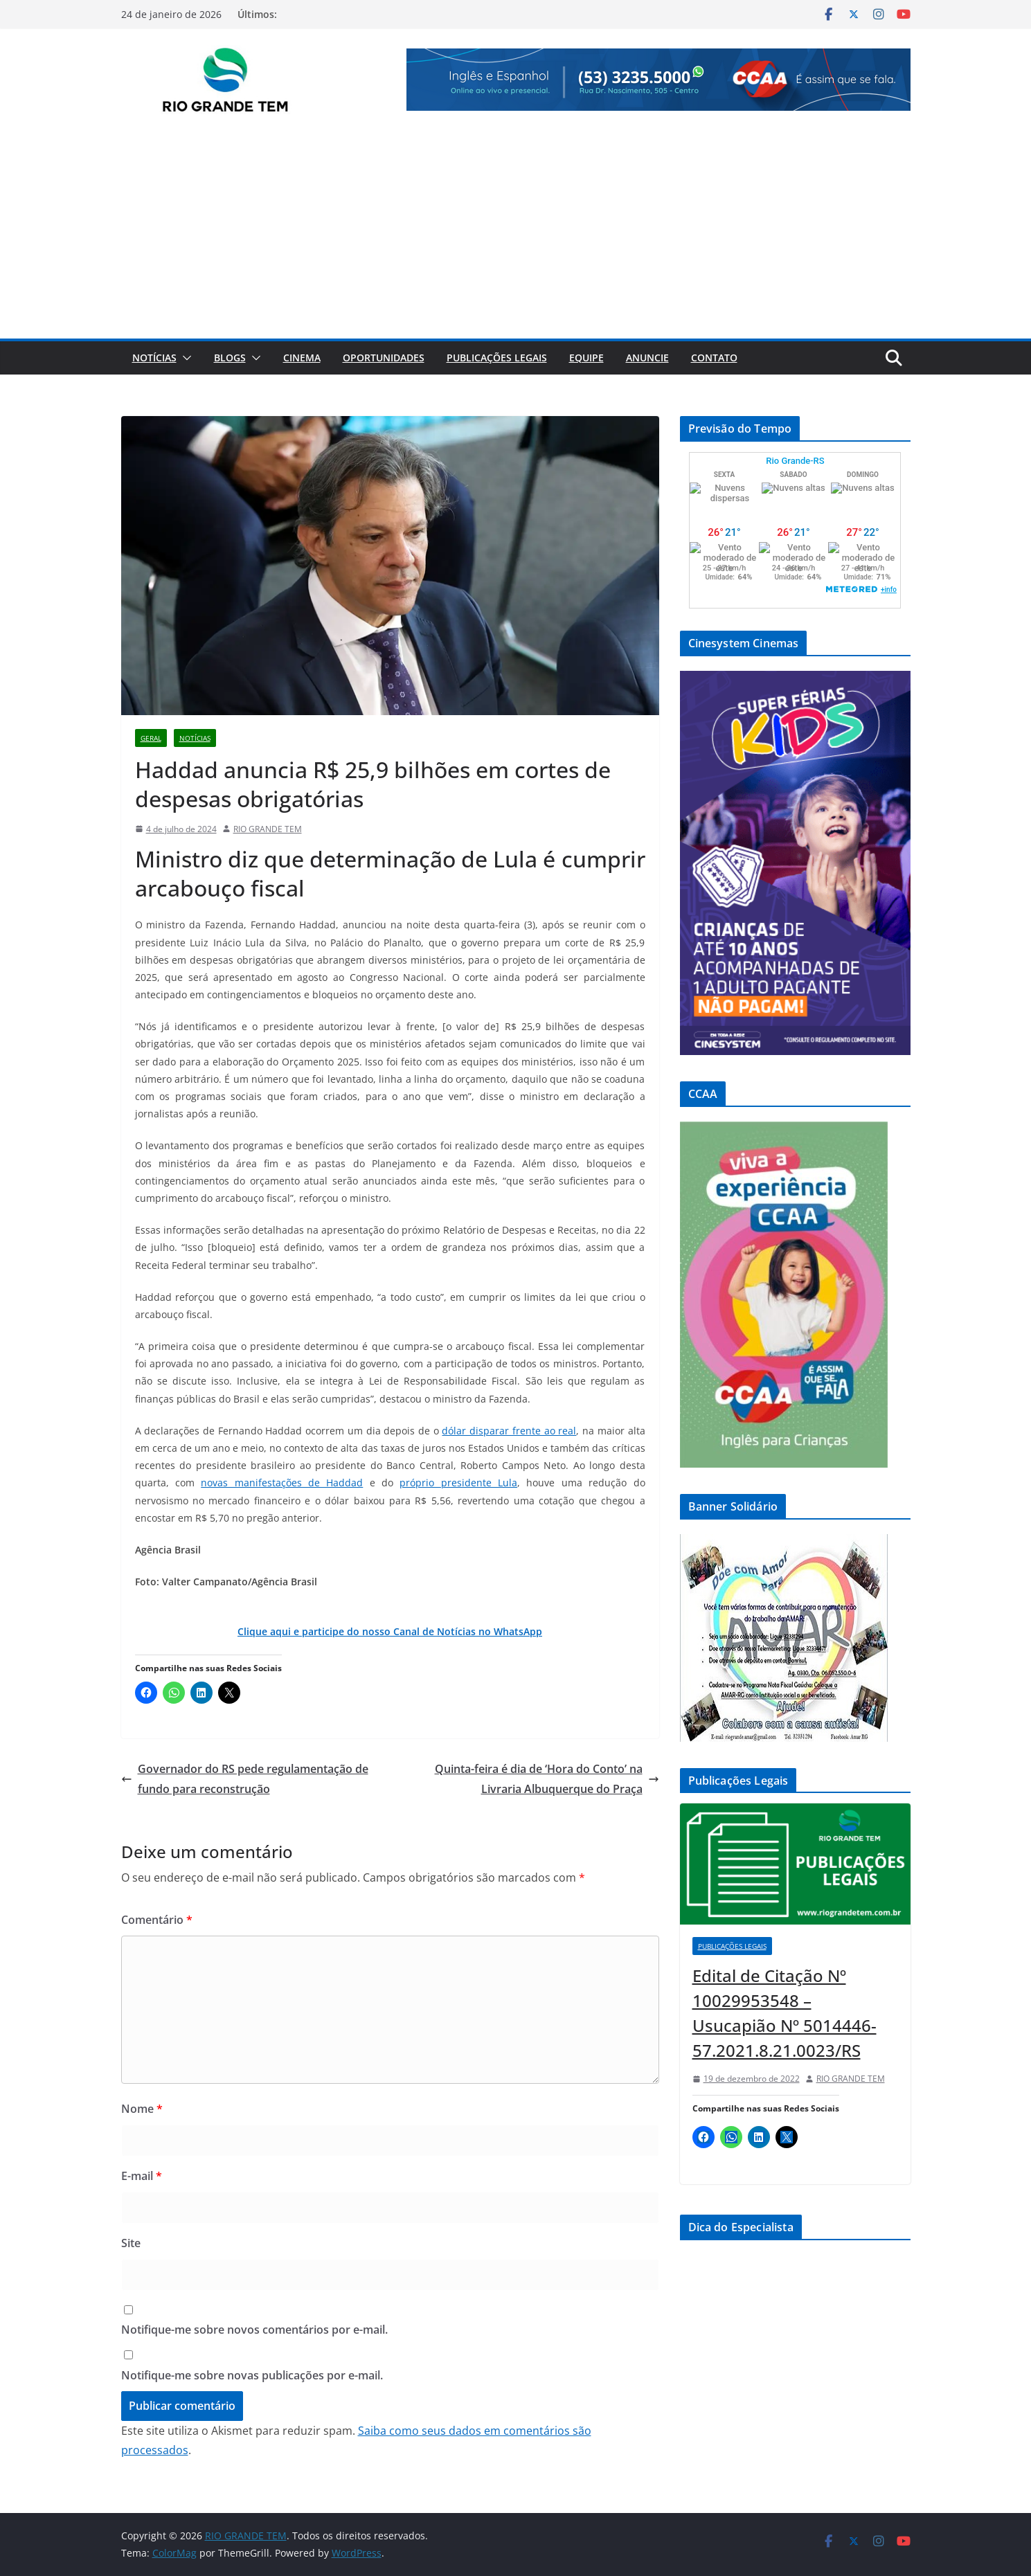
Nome (142, 2108)
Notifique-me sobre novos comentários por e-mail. (254, 2329)
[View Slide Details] (658, 79)
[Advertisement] (515, 235)
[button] (184, 358)
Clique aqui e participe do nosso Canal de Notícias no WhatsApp (389, 1631)
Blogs (230, 357)
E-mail (141, 2175)
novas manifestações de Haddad (282, 1482)
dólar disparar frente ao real (509, 1430)
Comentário (156, 1919)
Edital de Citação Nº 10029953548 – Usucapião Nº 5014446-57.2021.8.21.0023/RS (784, 2013)
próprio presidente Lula (458, 1482)
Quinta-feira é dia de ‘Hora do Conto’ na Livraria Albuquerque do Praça (547, 1778)
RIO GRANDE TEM (267, 829)
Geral (151, 738)
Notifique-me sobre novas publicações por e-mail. (252, 2375)
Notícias (154, 357)
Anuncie (647, 357)
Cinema (302, 357)
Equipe (586, 357)
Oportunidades (383, 357)
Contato (714, 357)
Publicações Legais (497, 357)
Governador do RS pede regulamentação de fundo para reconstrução (244, 1778)
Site (131, 2243)
